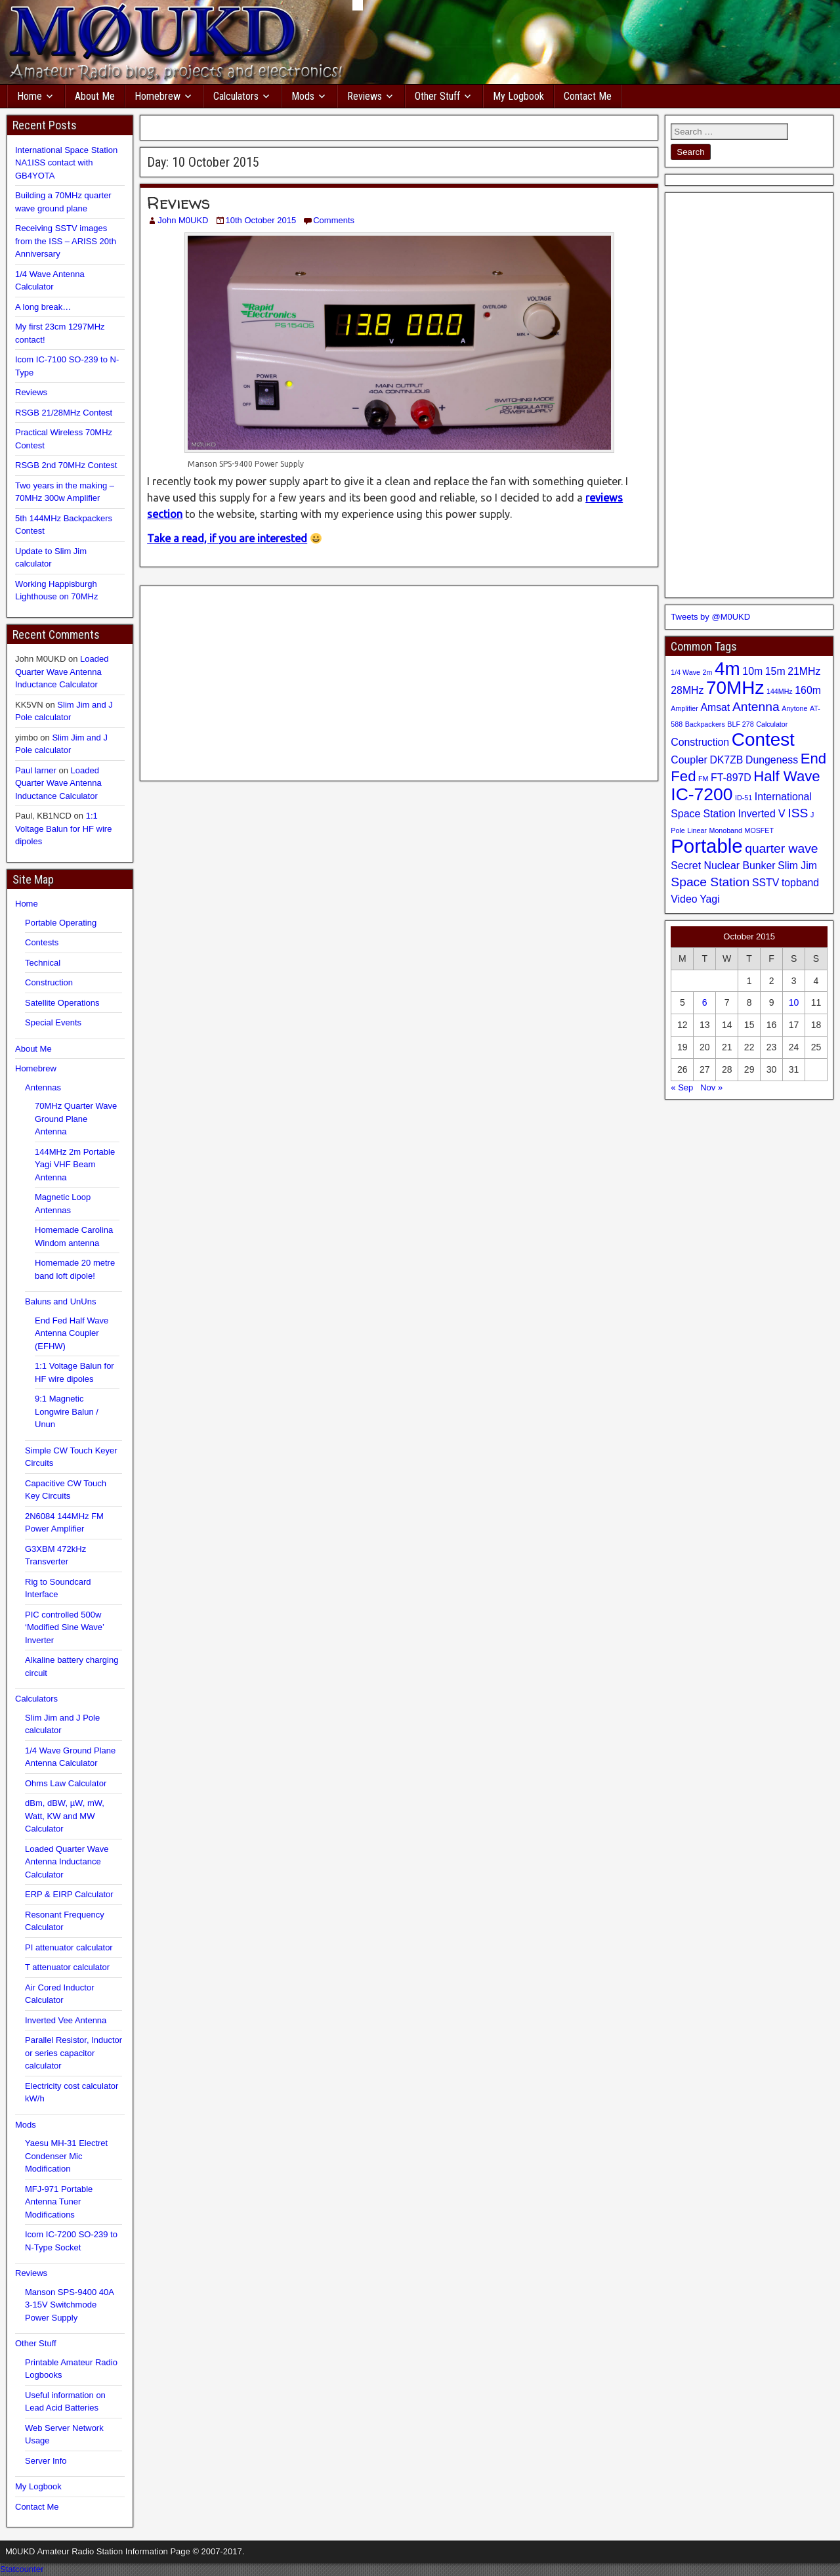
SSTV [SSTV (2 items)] (765, 882)
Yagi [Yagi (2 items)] (710, 899)
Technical (42, 963)
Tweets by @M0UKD (710, 617)
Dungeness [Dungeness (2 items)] (772, 759)
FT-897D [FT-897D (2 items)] (731, 777)
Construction (49, 982)
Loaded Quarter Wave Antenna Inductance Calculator (61, 671)
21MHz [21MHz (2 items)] (804, 671)
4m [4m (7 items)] (727, 668)
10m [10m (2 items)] (752, 671)
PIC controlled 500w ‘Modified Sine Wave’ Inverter (64, 1627)
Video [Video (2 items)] (684, 899)
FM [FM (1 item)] (703, 779)
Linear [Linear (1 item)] (697, 830)
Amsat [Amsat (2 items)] (715, 707)
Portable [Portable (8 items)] (706, 846)
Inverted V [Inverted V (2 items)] (762, 813)
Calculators (236, 96)
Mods (302, 96)
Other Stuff (437, 96)
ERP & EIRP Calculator (69, 1894)
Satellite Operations (62, 1003)
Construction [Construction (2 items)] (700, 742)
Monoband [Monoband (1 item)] (725, 830)
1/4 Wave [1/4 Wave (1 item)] (685, 672)
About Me (95, 96)
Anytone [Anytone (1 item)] (794, 708)
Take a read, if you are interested (227, 538)
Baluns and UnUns (60, 1301)
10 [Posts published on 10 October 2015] (794, 1002)
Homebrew (157, 96)
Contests (41, 942)
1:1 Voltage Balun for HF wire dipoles (63, 828)
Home (29, 96)
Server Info (46, 2461)
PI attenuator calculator (69, 1947)
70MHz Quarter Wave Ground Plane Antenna (76, 1118)
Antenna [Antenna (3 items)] (756, 707)
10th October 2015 (261, 220)
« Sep (682, 1087)
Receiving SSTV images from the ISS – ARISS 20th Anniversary (65, 241)
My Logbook (518, 96)
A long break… (43, 307)
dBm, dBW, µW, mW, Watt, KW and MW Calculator (64, 1816)
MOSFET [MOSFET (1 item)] (759, 830)
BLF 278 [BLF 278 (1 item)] (740, 724)
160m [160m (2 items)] (808, 690)
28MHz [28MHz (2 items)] (687, 690)
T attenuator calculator (67, 1967)
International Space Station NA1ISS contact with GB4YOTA (66, 163)
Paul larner (35, 770)
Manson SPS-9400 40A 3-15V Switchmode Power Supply (69, 2305)
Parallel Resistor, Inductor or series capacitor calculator (73, 2053)
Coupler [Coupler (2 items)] (689, 759)
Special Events (53, 1022)
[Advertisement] (399, 126)
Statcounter (22, 2569)
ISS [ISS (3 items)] (798, 813)
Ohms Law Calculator (65, 1783)
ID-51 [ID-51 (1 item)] (743, 798)
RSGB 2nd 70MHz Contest (66, 465)
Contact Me (588, 96)
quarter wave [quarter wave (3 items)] (781, 848)
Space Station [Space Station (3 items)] (710, 882)
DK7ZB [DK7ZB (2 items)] (726, 759)
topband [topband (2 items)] (800, 882)
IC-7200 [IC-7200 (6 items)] (701, 794)
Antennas (43, 1087)
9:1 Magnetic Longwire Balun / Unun (66, 1411)
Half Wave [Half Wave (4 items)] (786, 776)
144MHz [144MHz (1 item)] (779, 691)
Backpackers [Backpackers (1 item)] (705, 724)
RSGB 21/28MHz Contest (63, 413)
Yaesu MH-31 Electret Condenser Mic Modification (66, 2156)
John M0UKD (183, 220)
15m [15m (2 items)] (775, 671)
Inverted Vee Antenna (65, 2020)
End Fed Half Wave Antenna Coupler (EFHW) (71, 1333)
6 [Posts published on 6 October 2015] (704, 1002)
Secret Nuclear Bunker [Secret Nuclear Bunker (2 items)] (723, 865)
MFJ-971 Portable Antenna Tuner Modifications (59, 2202)
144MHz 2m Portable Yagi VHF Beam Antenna (75, 1164)
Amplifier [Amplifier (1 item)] (684, 708)
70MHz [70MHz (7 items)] (735, 687)
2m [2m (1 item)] (708, 672)
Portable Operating (60, 923)
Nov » (711, 1087)
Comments (333, 220)
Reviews (364, 96)
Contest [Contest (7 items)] (763, 739)
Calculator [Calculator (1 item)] (772, 724)
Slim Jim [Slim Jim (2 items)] (797, 865)
